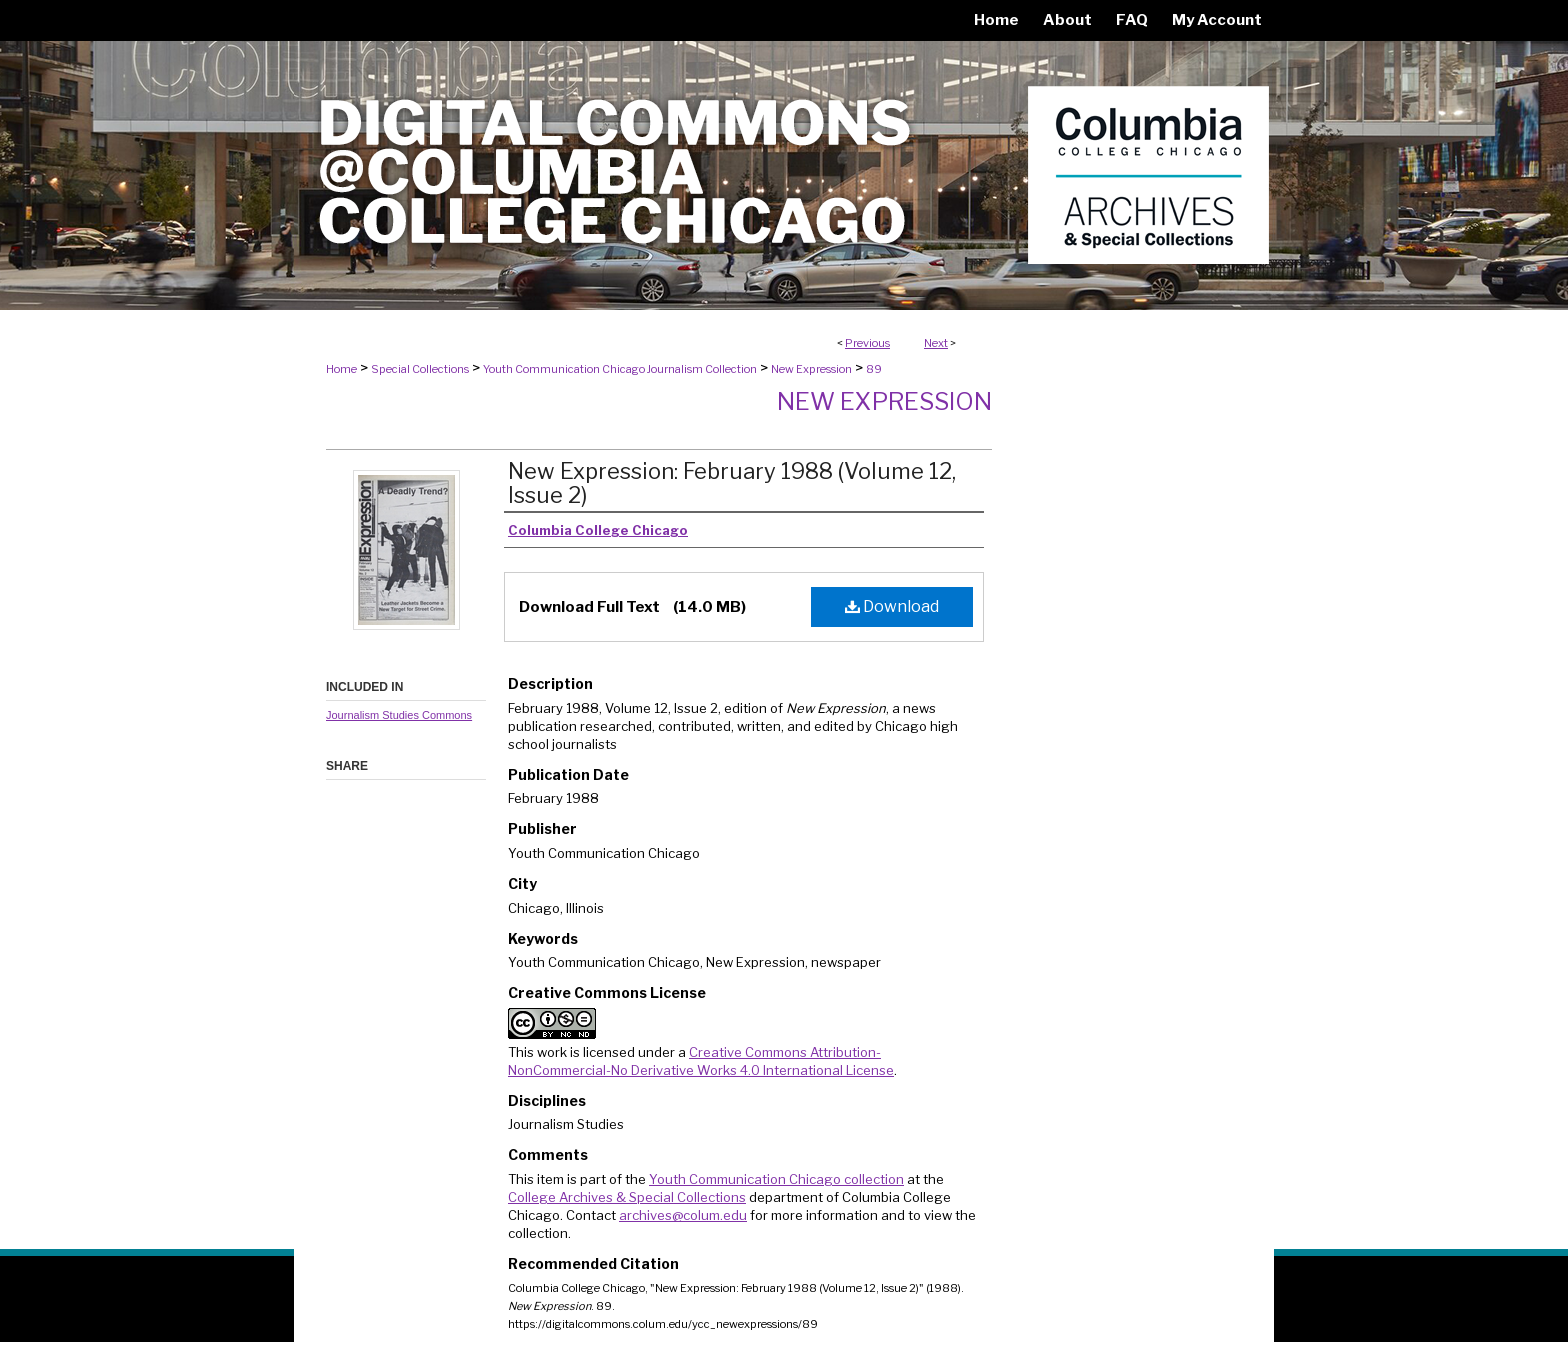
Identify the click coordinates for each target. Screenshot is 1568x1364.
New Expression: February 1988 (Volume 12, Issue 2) (732, 483)
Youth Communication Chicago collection (776, 1179)
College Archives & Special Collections (627, 1197)
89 (874, 369)
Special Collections (420, 369)
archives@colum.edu (683, 1215)
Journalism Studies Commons (399, 715)
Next (936, 343)
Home (341, 369)
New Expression (811, 369)
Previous (867, 343)
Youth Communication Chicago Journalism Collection (620, 369)
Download (892, 606)
